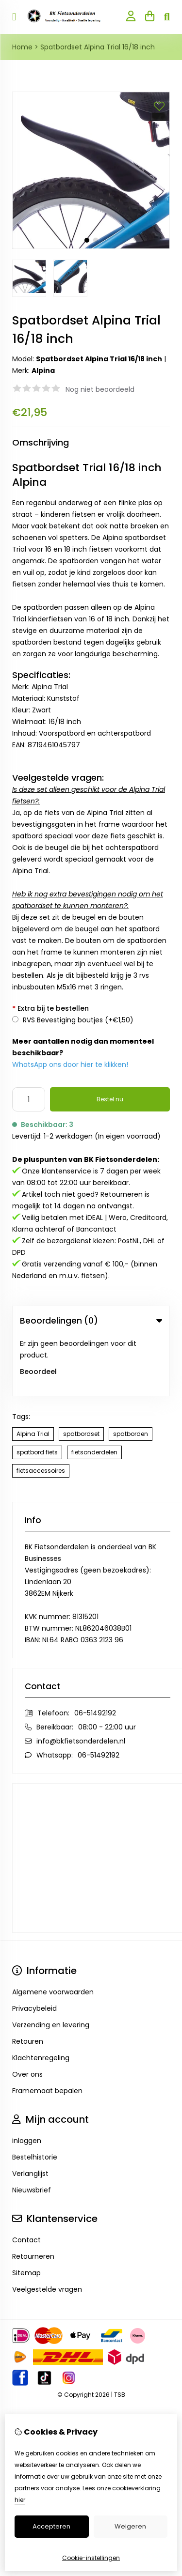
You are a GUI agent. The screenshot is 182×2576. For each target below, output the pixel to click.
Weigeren (130, 2526)
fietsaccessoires (41, 1410)
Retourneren (33, 2196)
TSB (119, 2334)
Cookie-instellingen (91, 2558)
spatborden (130, 1373)
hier (20, 2500)
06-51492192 (95, 1652)
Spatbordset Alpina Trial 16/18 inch (97, 47)
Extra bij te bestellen (50, 1008)
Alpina (43, 370)
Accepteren (51, 2526)
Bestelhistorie (34, 2096)
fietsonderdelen (94, 1392)
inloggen (26, 2080)
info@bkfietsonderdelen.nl (80, 1680)
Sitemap (26, 2212)
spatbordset (81, 1373)
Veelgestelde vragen (47, 2229)
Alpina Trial (33, 1373)
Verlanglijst (30, 2113)
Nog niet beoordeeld (100, 389)
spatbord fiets (37, 1392)
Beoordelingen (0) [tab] (91, 1321)
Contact (26, 2179)
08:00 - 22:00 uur (107, 1666)
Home (22, 47)
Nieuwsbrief (31, 2129)
